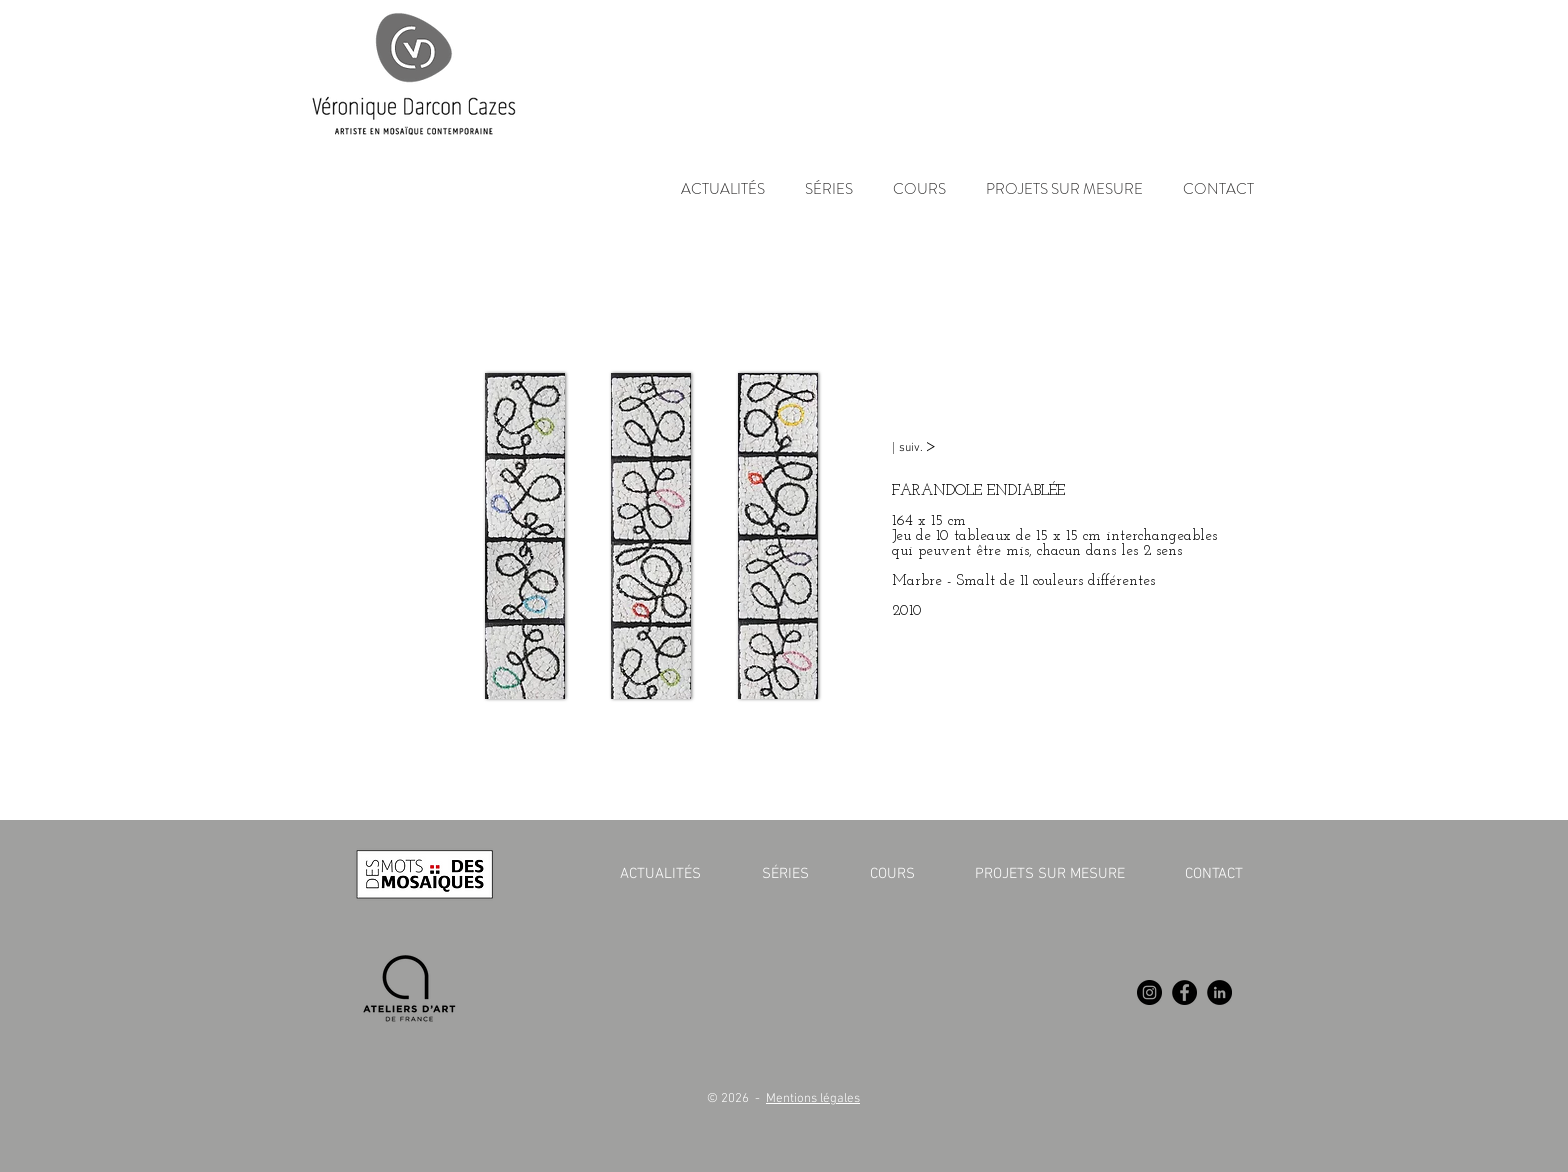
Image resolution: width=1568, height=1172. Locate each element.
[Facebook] (1184, 992)
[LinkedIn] (1219, 992)
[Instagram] (1149, 992)
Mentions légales (813, 1099)
